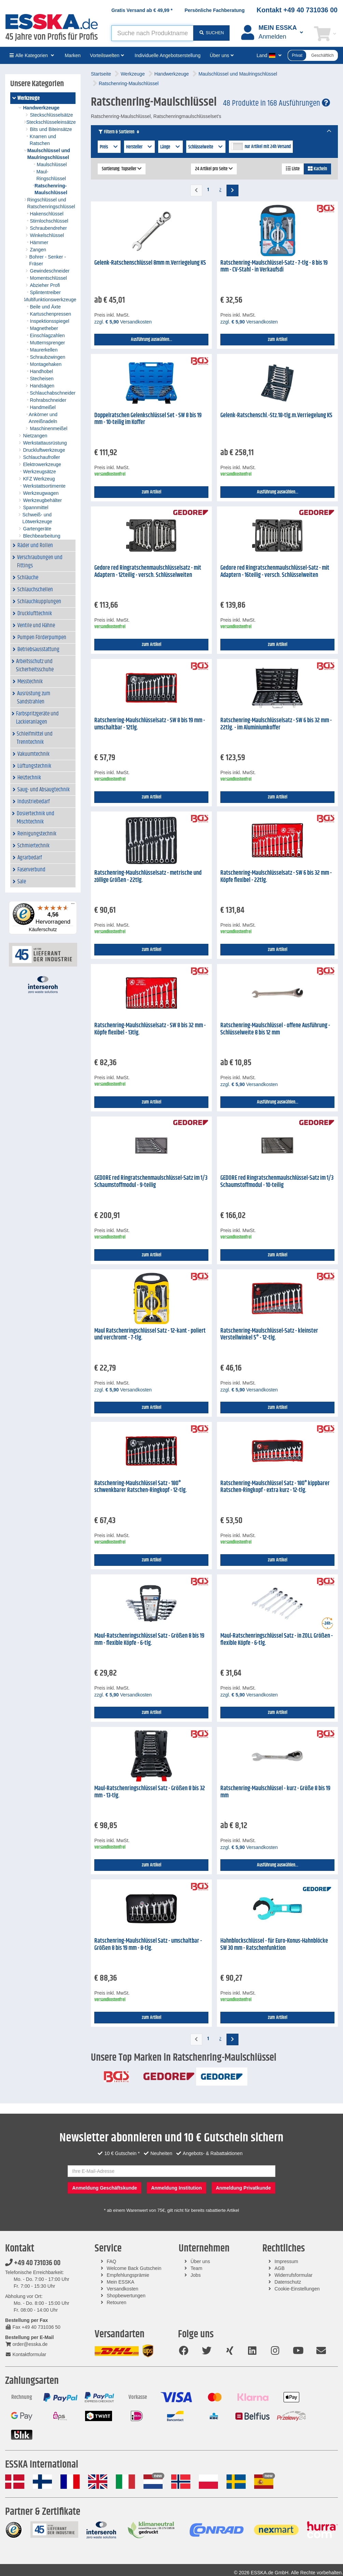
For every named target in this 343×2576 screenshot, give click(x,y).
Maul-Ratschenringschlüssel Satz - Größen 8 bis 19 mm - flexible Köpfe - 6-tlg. (149, 1639)
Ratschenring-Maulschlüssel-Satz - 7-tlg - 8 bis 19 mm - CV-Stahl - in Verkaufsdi (274, 266)
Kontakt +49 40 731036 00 (297, 10)
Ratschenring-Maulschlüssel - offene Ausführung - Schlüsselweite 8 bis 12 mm (275, 1029)
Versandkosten (122, 2288)
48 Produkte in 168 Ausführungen (276, 103)
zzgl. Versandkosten (123, 322)
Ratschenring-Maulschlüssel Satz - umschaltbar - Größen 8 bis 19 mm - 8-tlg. (148, 1944)
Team (196, 2268)
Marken (73, 55)
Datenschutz (287, 2282)
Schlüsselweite (206, 147)
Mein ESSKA (120, 2282)
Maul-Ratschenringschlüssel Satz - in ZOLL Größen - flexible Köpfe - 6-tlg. (276, 1639)
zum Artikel (277, 339)
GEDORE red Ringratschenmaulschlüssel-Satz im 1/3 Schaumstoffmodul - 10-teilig (276, 1181)
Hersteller (139, 147)
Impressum (286, 2261)
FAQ (111, 2261)
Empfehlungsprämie (128, 2275)
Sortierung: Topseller (121, 169)
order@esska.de (26, 2344)
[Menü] (73, 905)
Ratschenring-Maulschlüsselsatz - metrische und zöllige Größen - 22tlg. (148, 876)
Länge (170, 147)
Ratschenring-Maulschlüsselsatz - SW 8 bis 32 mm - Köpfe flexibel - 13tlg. (150, 1029)
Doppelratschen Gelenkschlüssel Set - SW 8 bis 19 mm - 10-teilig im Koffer (148, 419)
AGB (279, 2268)
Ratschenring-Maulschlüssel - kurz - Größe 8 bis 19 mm (275, 1792)
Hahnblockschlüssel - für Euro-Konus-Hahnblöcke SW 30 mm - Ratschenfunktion (274, 1944)
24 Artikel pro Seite (214, 169)
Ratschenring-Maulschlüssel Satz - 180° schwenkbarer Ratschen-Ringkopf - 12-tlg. (140, 1487)
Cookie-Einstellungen (296, 2288)
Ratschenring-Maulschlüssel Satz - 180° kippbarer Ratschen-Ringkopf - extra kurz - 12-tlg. (275, 1487)
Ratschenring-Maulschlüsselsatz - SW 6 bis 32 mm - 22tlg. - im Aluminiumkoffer (276, 724)
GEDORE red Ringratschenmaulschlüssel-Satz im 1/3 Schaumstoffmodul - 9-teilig (150, 1181)
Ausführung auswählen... (151, 339)
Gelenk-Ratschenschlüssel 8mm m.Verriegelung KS (150, 263)
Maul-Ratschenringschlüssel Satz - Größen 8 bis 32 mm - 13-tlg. (149, 1792)
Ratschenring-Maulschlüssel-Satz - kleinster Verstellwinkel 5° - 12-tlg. (269, 1334)
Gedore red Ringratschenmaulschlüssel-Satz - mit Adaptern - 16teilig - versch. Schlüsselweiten (274, 571)
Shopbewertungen (126, 2295)
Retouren (116, 2302)
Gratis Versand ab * (142, 10)
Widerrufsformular (293, 2275)
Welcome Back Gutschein (134, 2268)
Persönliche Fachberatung (214, 10)
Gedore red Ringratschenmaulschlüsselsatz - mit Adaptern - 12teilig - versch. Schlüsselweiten (147, 571)
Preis (109, 147)
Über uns (200, 2261)
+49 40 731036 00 (32, 2263)
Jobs (196, 2275)
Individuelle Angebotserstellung (168, 55)
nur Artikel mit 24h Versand (268, 146)
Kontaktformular (25, 2354)
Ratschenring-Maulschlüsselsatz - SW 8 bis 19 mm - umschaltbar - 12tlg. (149, 724)
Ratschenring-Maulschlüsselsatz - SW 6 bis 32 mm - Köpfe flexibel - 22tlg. (276, 876)
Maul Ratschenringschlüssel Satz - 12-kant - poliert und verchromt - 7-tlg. (150, 1334)
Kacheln (317, 169)
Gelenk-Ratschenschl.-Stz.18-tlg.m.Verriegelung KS (276, 415)
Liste (293, 169)
